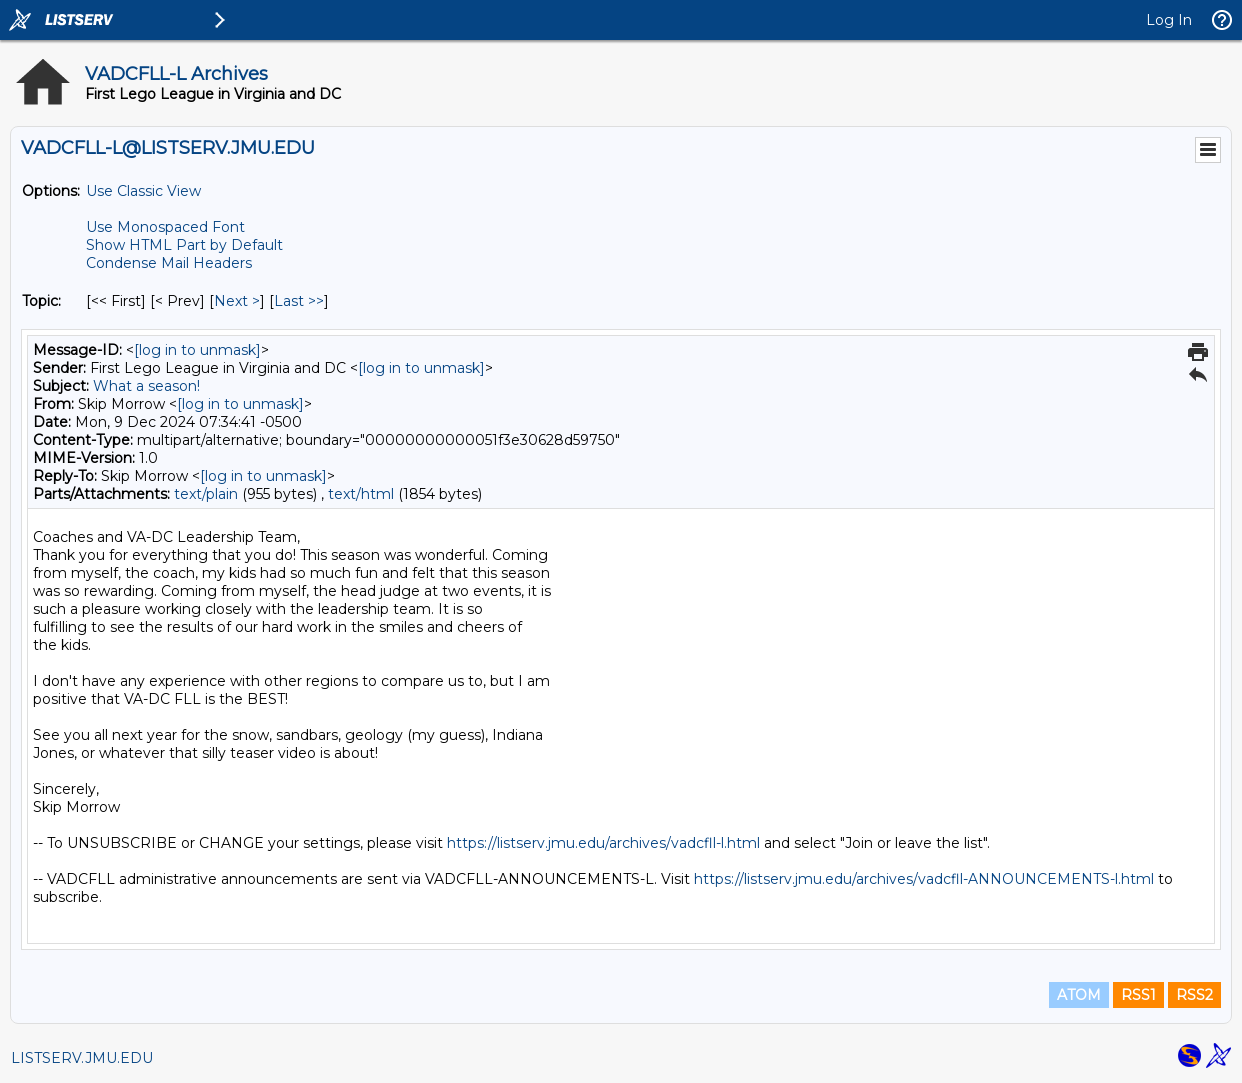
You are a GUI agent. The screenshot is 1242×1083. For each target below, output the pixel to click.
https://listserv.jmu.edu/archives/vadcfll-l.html (603, 843)
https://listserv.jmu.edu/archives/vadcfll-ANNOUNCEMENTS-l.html (924, 879)
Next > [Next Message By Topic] (237, 301)
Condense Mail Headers (169, 263)
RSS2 (1194, 995)
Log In (1169, 20)
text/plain (206, 494)
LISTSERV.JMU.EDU (82, 1058)
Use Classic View (143, 191)
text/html (361, 494)
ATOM (1079, 995)
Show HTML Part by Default (184, 245)
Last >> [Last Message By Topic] (299, 301)
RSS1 (1138, 995)
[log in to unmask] (197, 350)
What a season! (146, 386)
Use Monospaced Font (165, 227)
